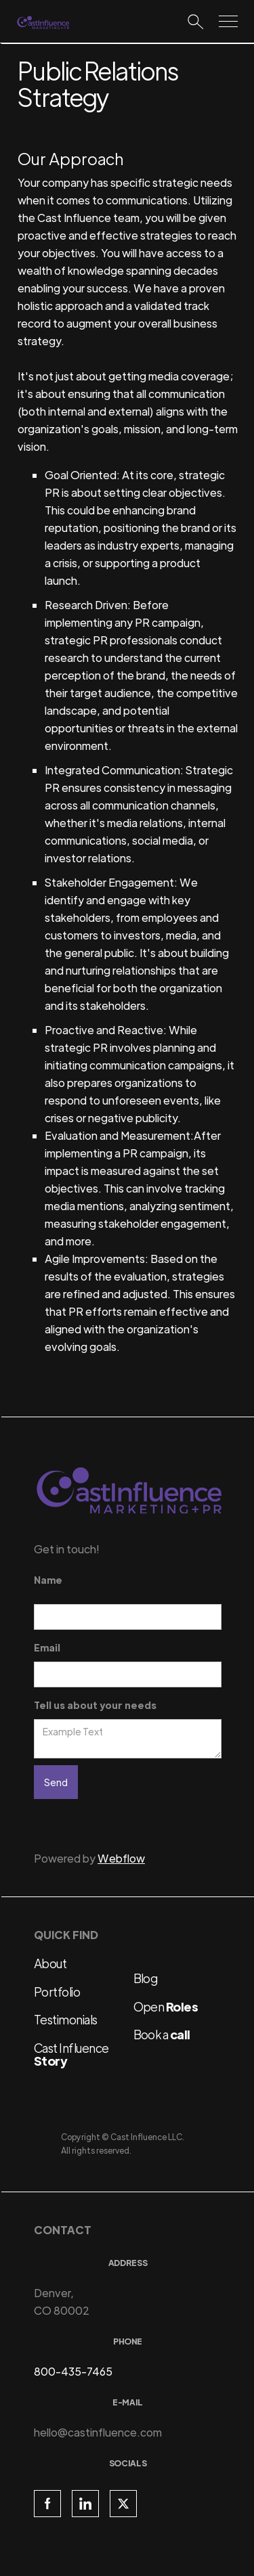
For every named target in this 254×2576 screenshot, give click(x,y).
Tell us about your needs (95, 1705)
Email (47, 1647)
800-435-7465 (73, 2371)
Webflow (121, 1858)
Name (48, 1580)
